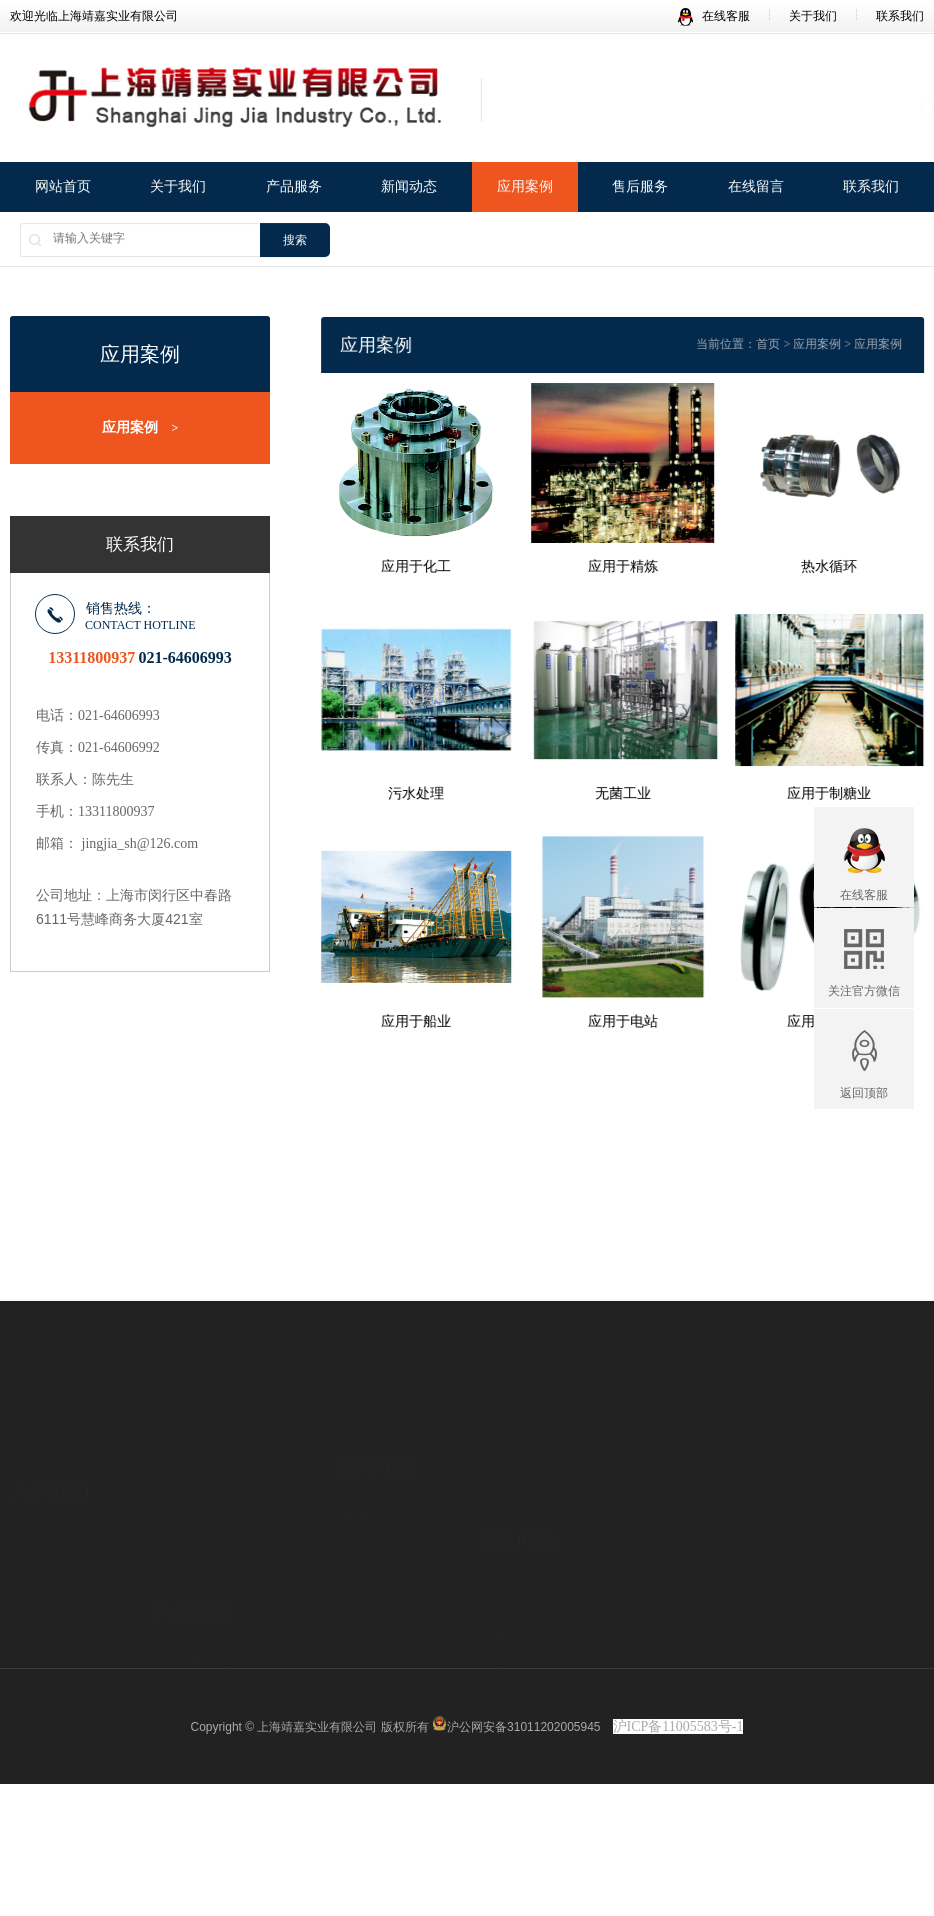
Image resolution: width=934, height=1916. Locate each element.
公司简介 (34, 1471)
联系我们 (900, 16)
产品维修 (501, 1521)
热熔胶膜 (651, 1299)
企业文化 (34, 1496)
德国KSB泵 (181, 1557)
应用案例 (525, 188)
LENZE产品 (183, 1632)
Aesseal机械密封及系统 (212, 1657)
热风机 (480, 1299)
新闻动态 (409, 188)
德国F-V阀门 (185, 1582)
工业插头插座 (391, 1299)
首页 (789, 344)
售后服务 (640, 188)
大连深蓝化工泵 (194, 1607)
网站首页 (63, 188)
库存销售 (501, 1571)
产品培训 (501, 1496)
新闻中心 (359, 1459)
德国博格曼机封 (194, 1532)
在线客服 (714, 16)
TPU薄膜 (732, 1299)
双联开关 (118, 1299)
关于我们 (813, 16)
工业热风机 (562, 1299)
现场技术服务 (513, 1546)
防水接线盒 (207, 1299)
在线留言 (756, 188)
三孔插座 (296, 1299)
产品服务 (294, 188)
